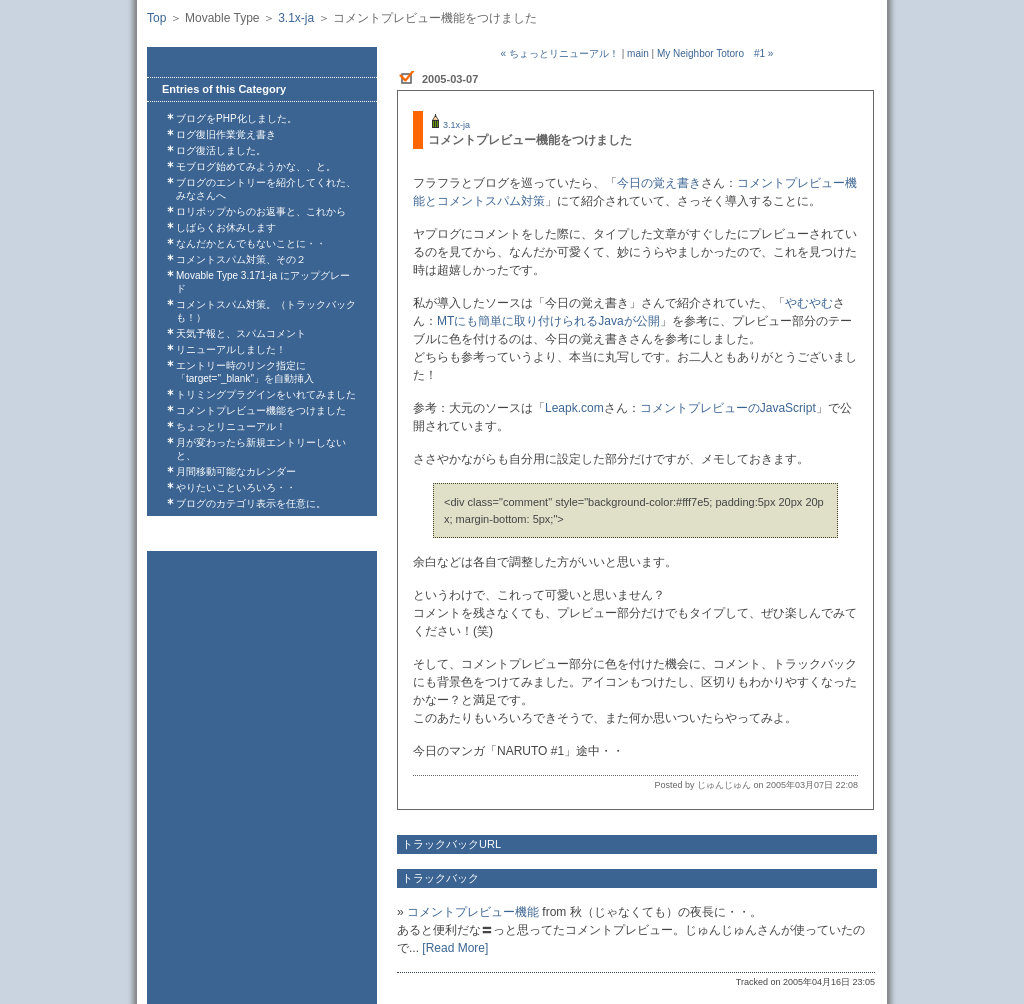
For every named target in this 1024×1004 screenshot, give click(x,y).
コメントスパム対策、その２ (241, 259)
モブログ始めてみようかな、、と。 (256, 166)
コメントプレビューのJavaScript (728, 408)
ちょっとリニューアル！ (231, 426)
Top (156, 18)
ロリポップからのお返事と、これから (261, 211)
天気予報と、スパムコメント (241, 333)
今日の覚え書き (659, 183)
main (638, 53)
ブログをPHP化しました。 (236, 118)
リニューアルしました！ (231, 349)
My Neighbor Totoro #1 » (715, 53)
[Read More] (455, 948)
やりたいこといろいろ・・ (236, 487)
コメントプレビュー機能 (473, 912)
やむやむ (809, 303)
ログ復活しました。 (221, 150)
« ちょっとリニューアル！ (560, 53)
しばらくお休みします (226, 227)
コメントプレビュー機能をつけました (261, 410)
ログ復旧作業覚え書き (226, 134)
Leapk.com (574, 408)
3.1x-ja (296, 18)
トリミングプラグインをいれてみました (266, 394)
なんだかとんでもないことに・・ (251, 243)
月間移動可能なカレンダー (236, 471)
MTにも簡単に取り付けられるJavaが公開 (548, 321)
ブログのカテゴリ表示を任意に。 (251, 503)
